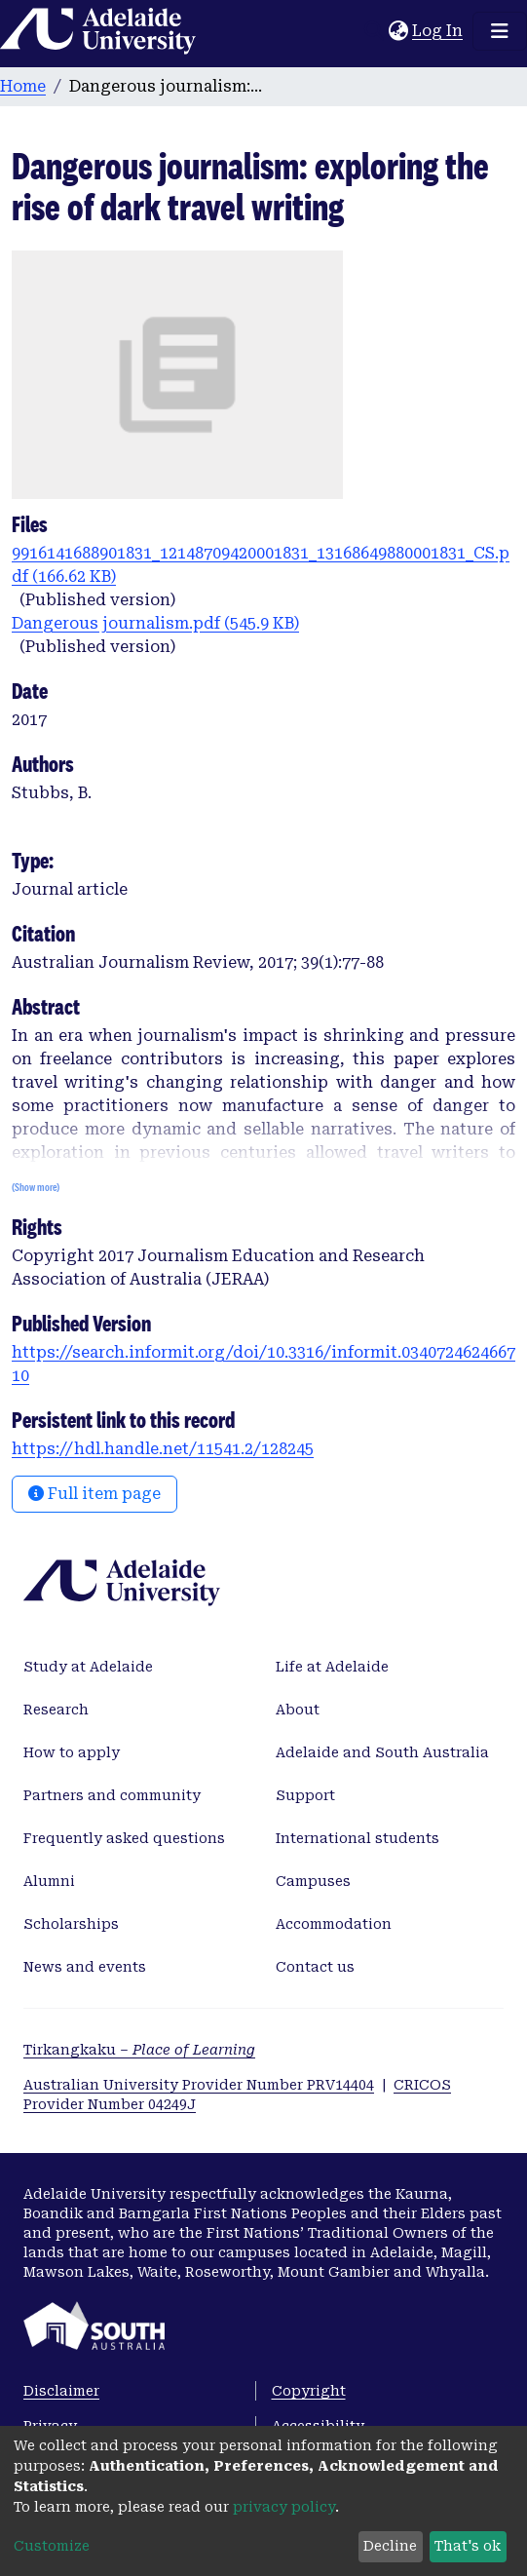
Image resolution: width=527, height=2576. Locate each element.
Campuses (313, 1881)
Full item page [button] (94, 1493)
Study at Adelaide (88, 1666)
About (298, 1709)
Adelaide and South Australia (382, 1752)
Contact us (315, 1967)
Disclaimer (61, 2391)
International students (357, 1838)
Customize (52, 2546)
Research (56, 1709)
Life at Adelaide (332, 1666)
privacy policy (284, 2507)
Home (23, 86)
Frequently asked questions (124, 1838)
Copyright (309, 2391)
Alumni (49, 1881)
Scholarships (71, 1924)
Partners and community (112, 1795)
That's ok (467, 2546)
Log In (438, 30)
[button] (398, 31)
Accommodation (334, 1924)
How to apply (71, 1752)
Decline (390, 2546)
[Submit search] (373, 31)
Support (305, 1795)
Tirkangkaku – (139, 2049)
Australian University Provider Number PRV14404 (198, 2085)
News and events (84, 1967)
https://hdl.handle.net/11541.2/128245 (163, 1449)
